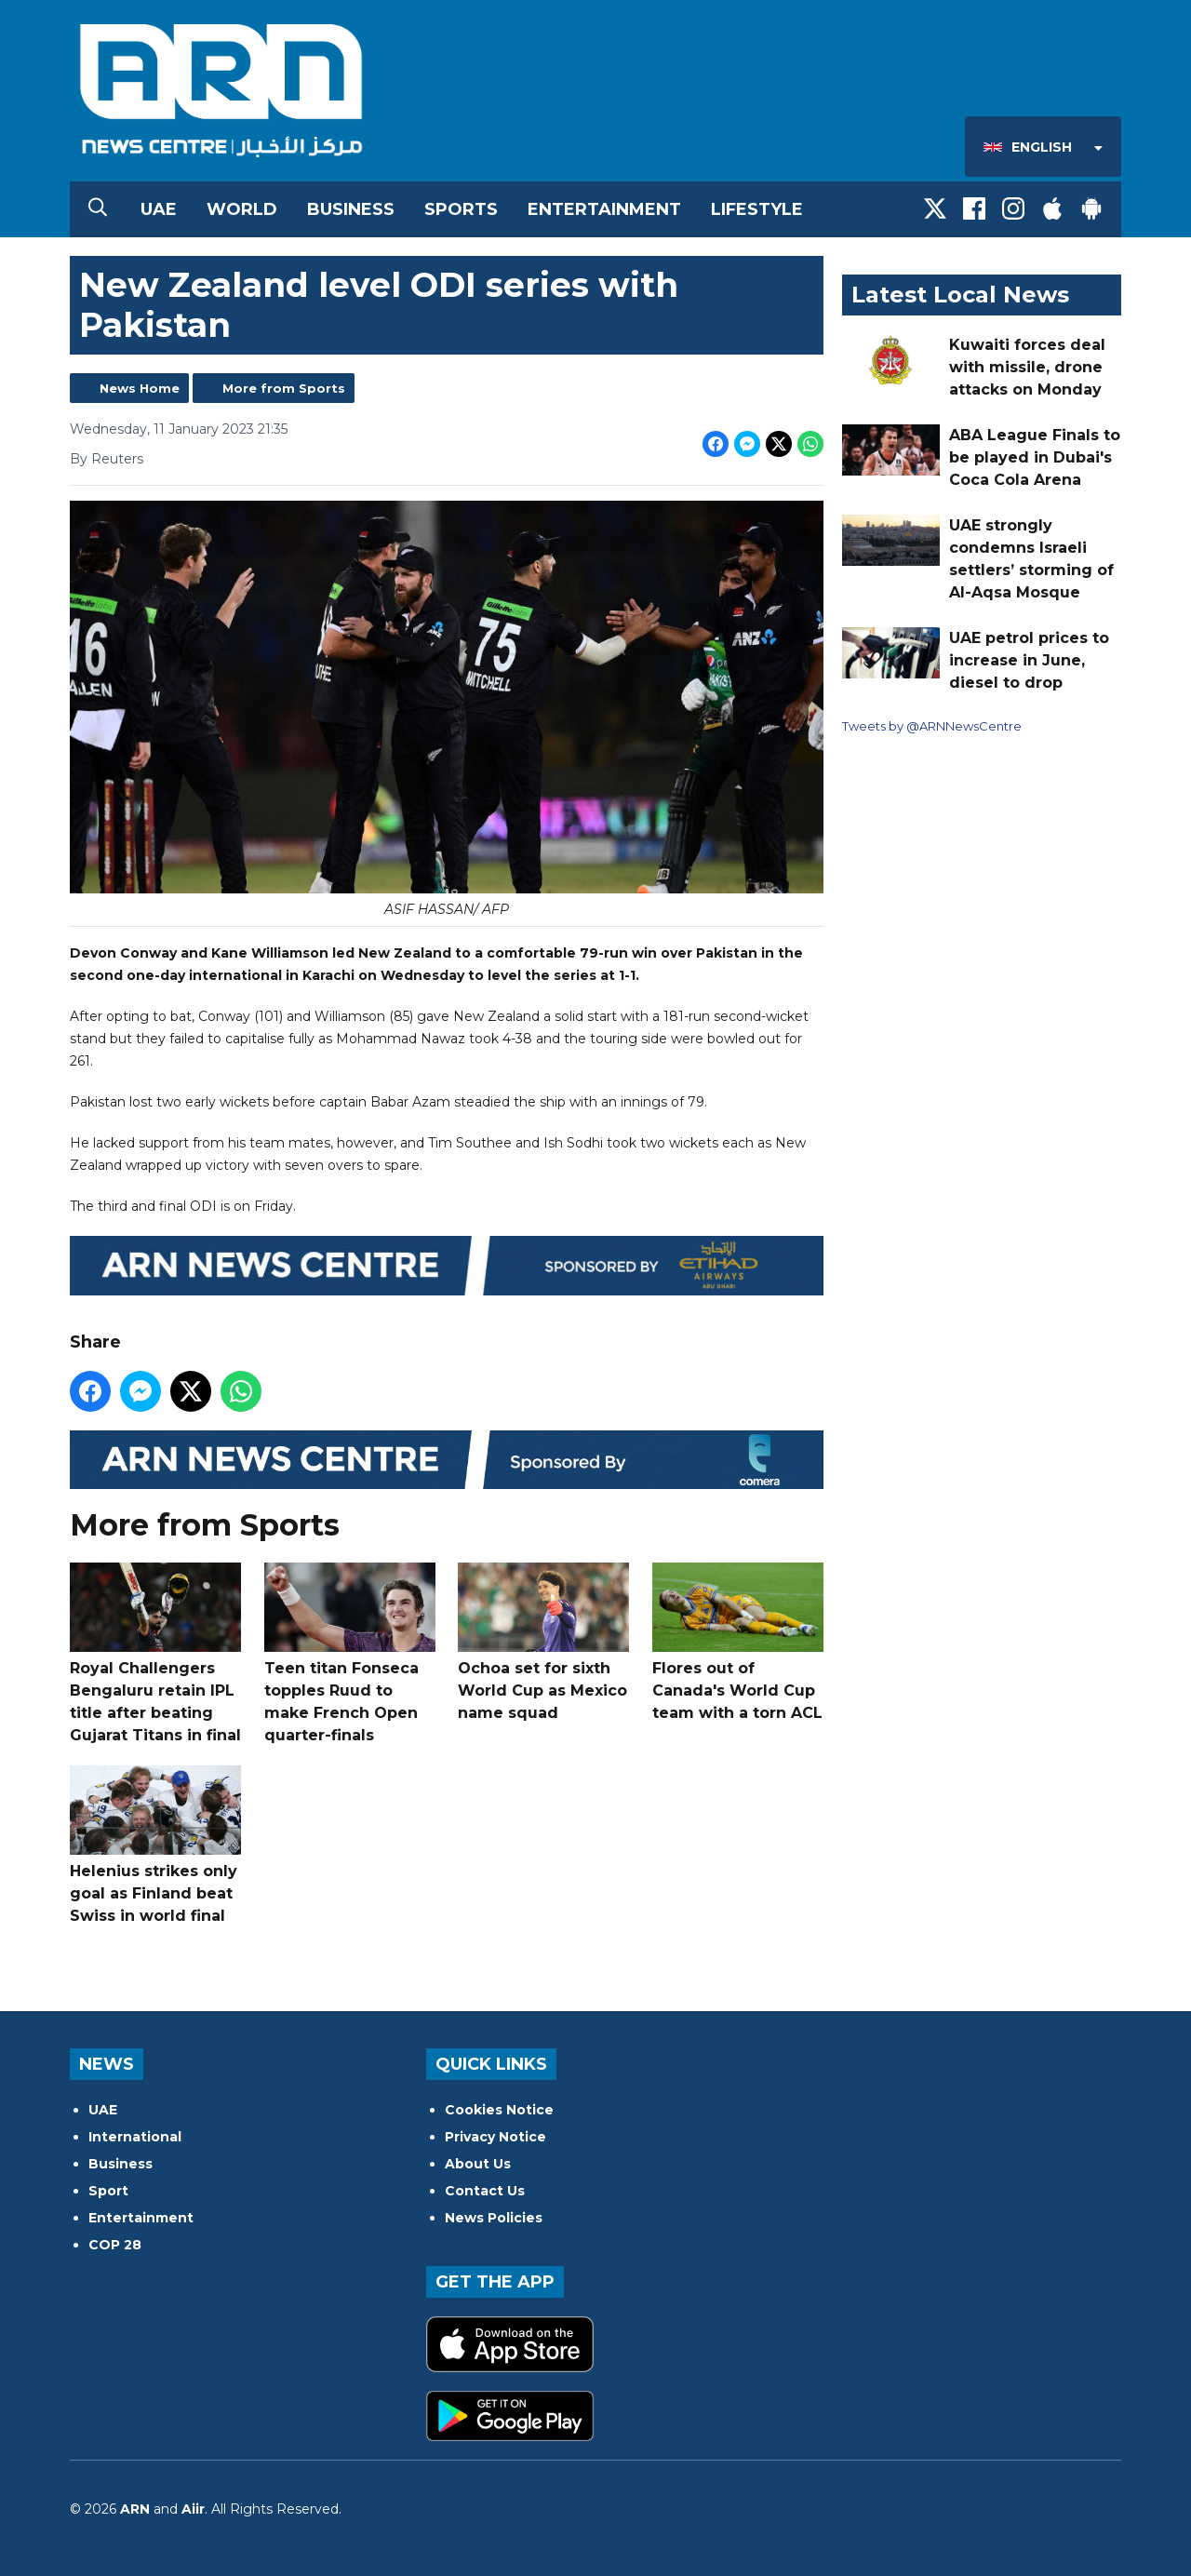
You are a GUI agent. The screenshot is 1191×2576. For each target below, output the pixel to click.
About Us (478, 2163)
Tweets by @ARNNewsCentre (932, 725)
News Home (140, 388)
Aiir (193, 2509)
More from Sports (283, 388)
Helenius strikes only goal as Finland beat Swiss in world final (155, 1845)
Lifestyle (757, 209)
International (134, 2136)
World (242, 209)
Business (351, 209)
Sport (108, 2190)
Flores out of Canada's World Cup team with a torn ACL (737, 1642)
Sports (461, 209)
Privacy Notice (495, 2136)
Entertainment (604, 209)
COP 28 (114, 2244)
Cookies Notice (499, 2109)
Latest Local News (960, 294)
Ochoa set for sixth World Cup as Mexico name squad (543, 1642)
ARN (135, 2509)
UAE (159, 209)
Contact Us (485, 2190)
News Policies (493, 2217)
